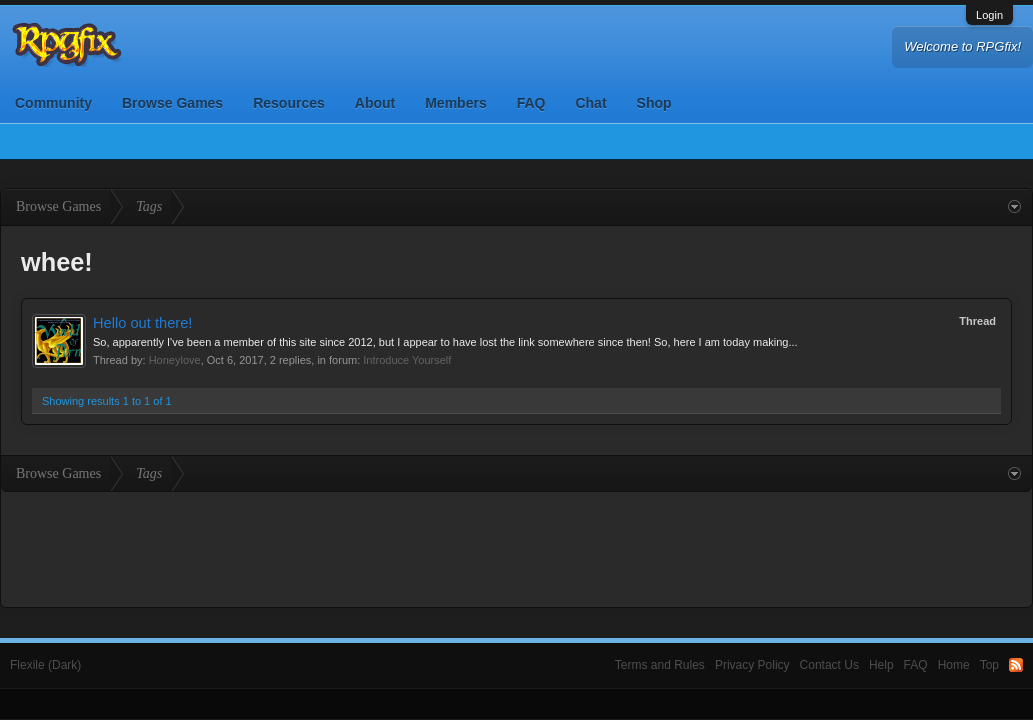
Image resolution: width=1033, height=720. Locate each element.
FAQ (531, 103)
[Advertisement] (517, 547)
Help (881, 665)
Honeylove (175, 360)
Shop (654, 103)
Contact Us (829, 665)
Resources (289, 103)
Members (455, 103)
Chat (590, 103)
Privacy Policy (752, 665)
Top (989, 665)
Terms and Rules (660, 665)
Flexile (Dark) (45, 665)
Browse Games (172, 103)
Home (954, 665)
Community (53, 103)
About (375, 103)
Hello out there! (142, 323)
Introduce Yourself (407, 360)
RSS (1016, 665)
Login (989, 15)
